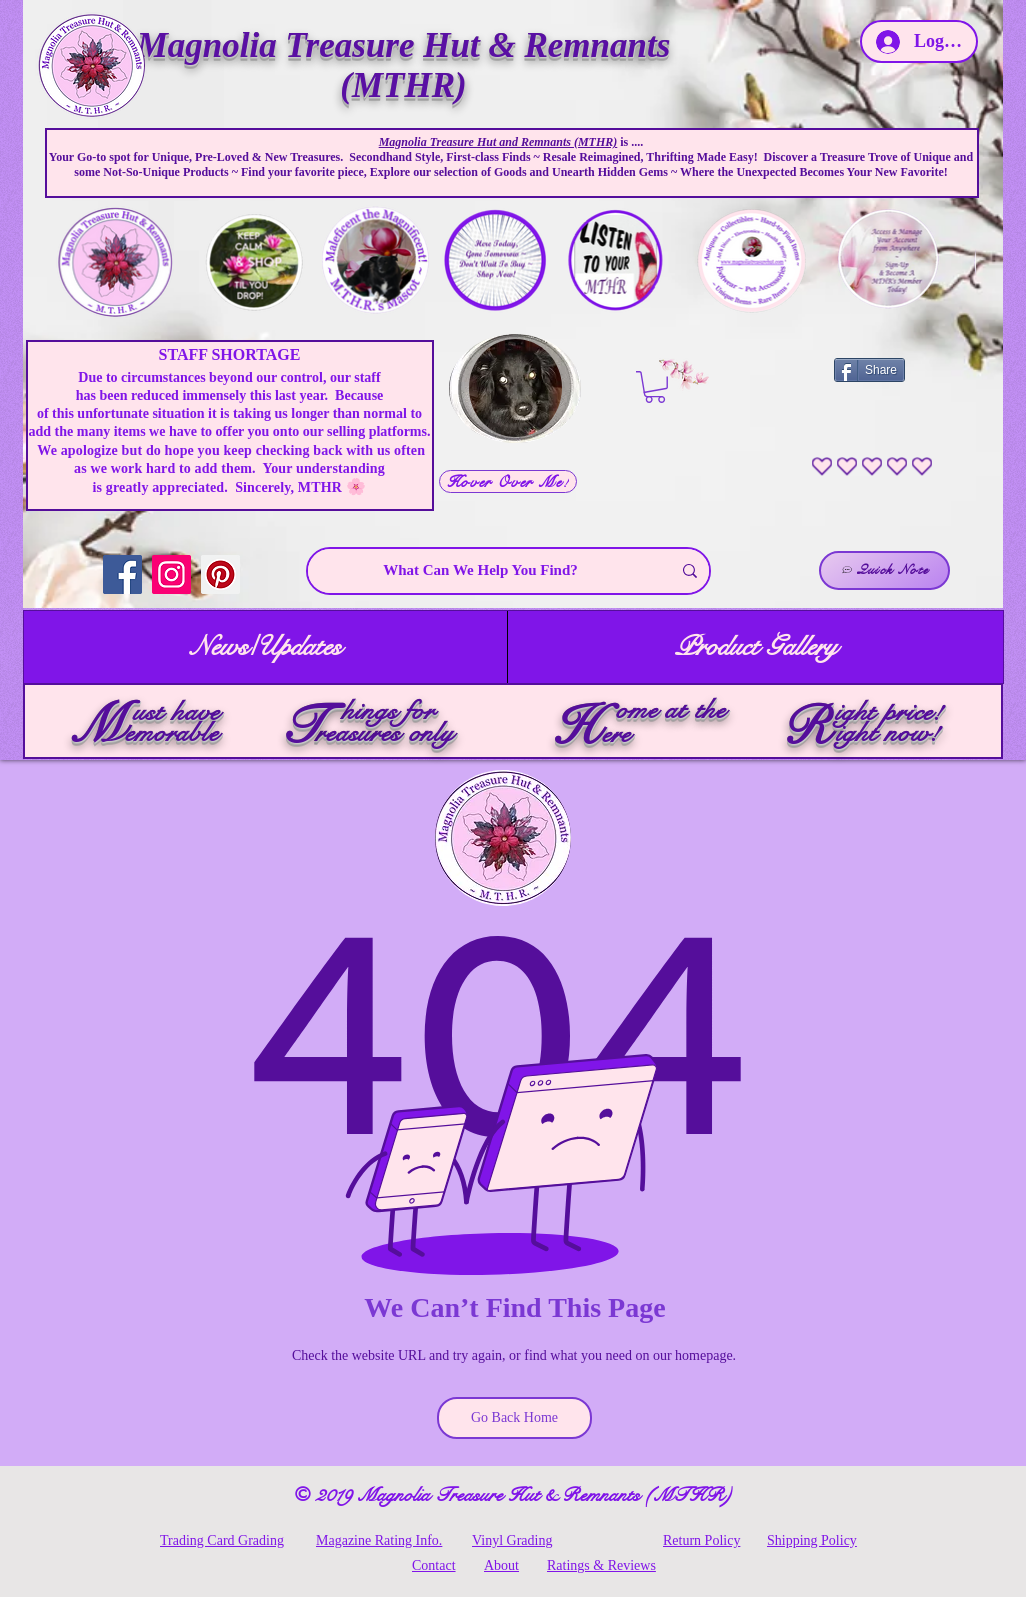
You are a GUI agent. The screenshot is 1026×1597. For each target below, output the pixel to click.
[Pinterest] (220, 574)
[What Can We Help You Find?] (480, 571)
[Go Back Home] (514, 1418)
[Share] (869, 370)
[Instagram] (171, 574)
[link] (655, 387)
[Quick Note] (884, 570)
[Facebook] (122, 574)
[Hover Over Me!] (508, 481)
